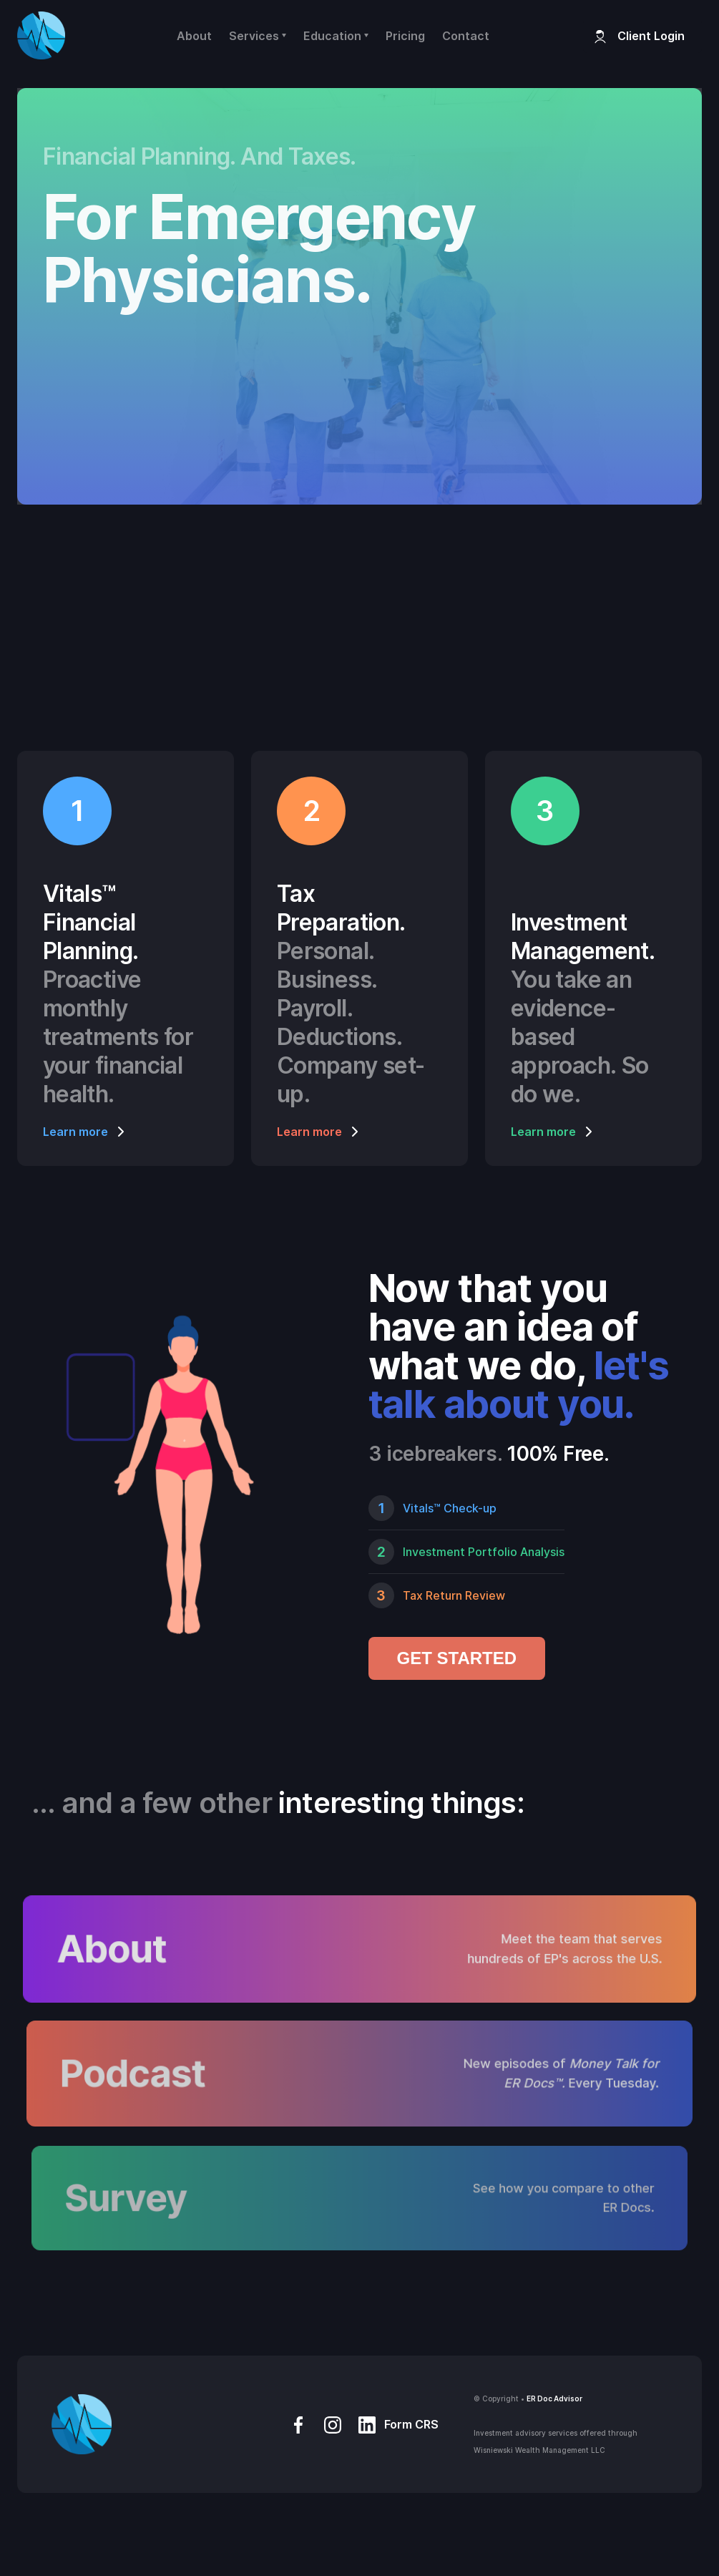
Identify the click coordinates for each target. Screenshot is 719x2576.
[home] (41, 35)
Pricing (405, 36)
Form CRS (411, 2424)
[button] (257, 35)
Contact (465, 36)
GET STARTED (457, 1658)
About (194, 36)
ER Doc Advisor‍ (554, 2398)
